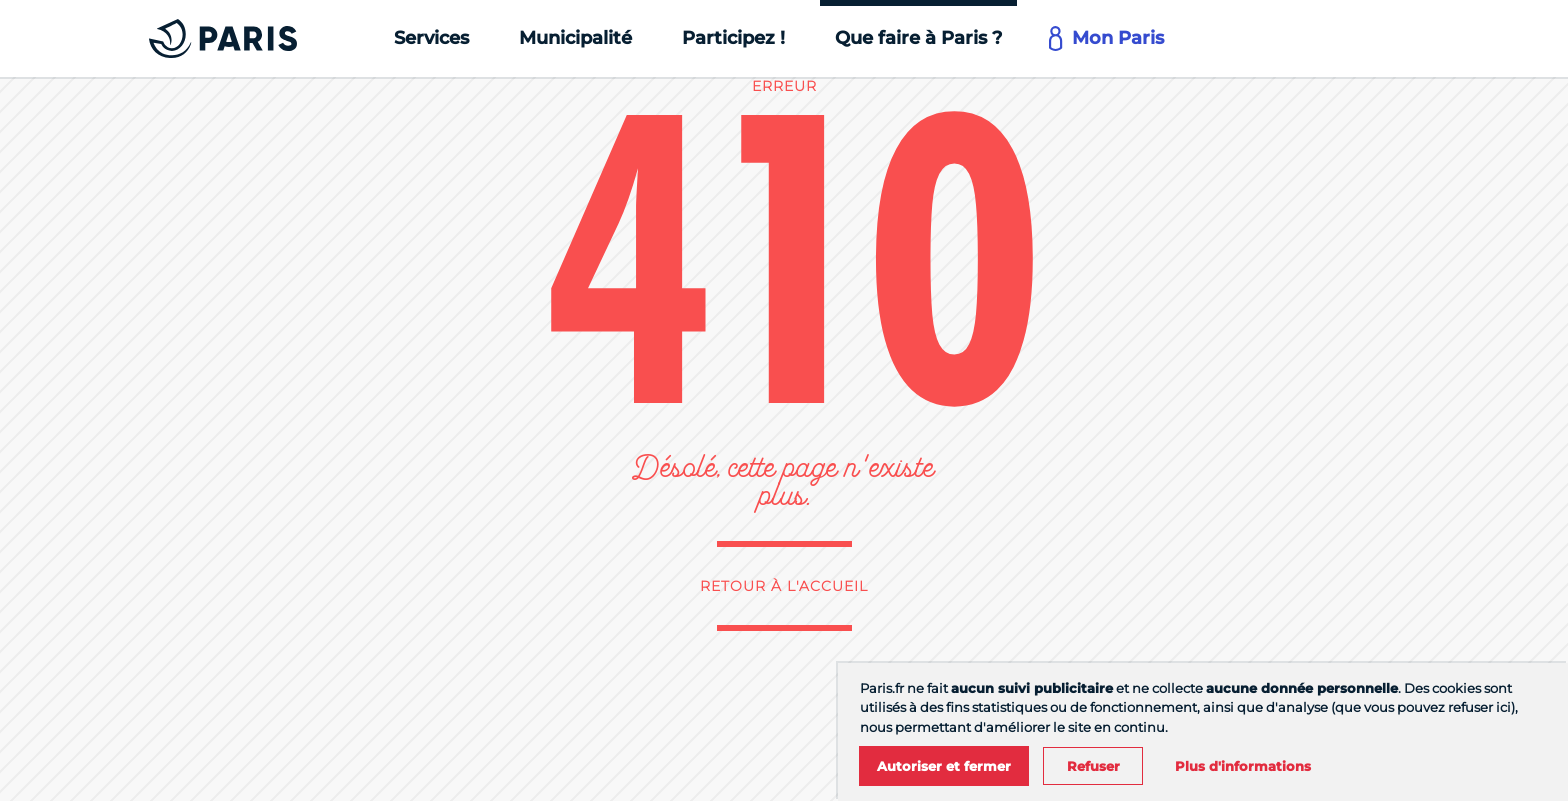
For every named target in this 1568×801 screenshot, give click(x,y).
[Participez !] (733, 38)
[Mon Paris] (1108, 38)
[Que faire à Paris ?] (918, 38)
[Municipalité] (575, 38)
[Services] (431, 38)
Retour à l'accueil (784, 586)
